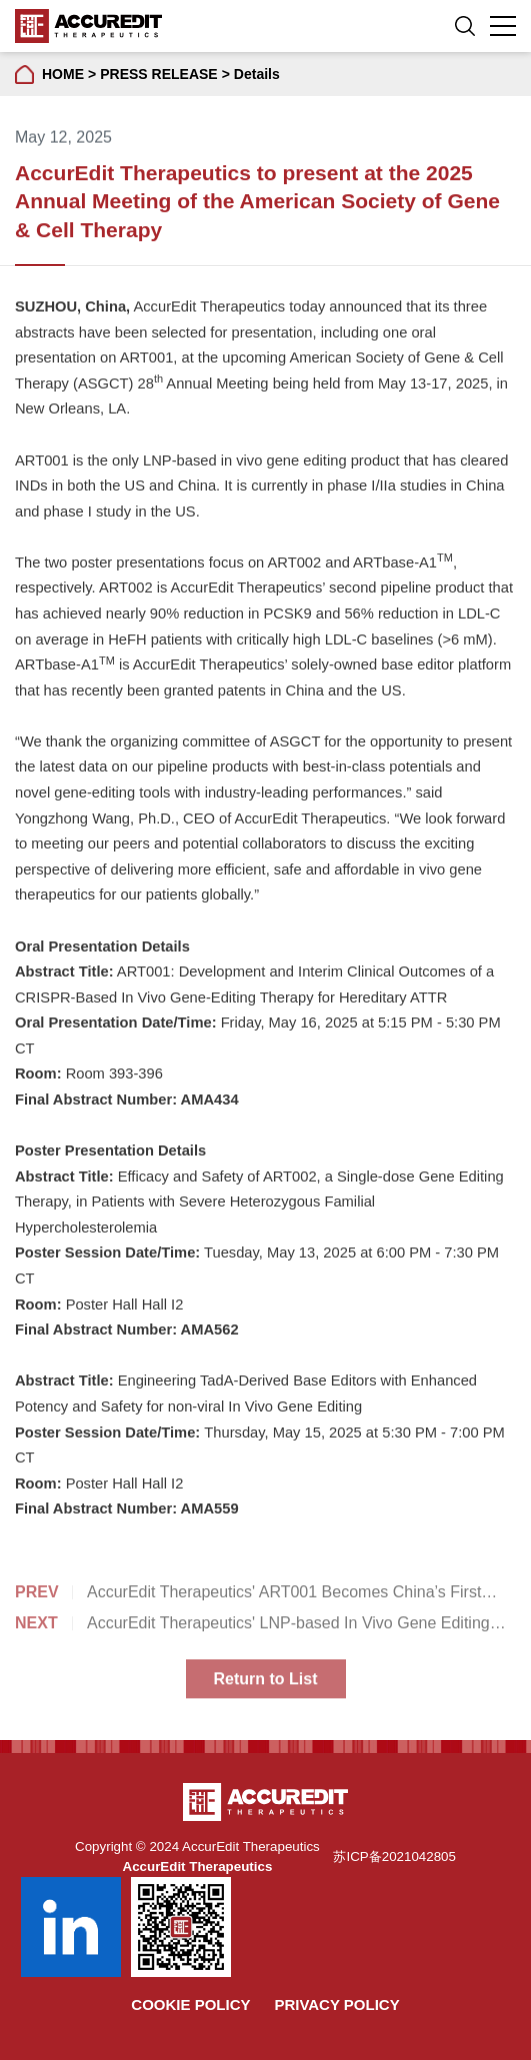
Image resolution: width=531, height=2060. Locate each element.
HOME (63, 74)
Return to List (266, 1682)
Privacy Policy (336, 2004)
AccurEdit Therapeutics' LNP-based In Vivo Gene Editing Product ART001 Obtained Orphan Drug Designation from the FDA (252, 1628)
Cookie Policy (190, 2004)
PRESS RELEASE (158, 74)
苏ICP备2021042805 (394, 1856)
